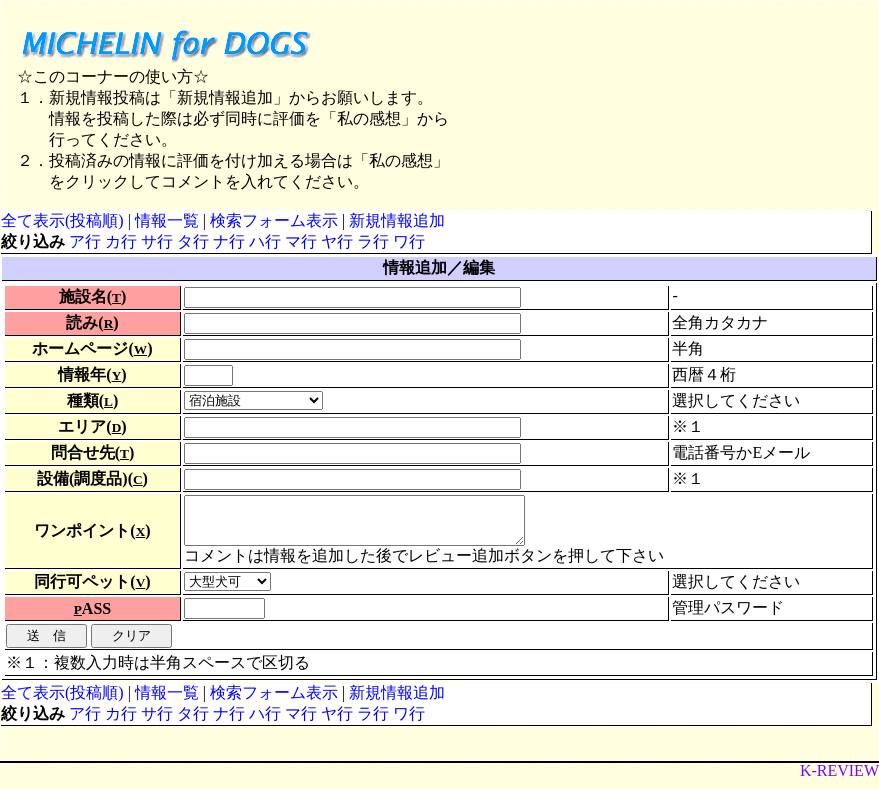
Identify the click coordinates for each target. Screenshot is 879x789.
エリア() (92, 426)
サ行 (157, 241)
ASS (93, 617)
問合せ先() (93, 452)
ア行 (85, 241)
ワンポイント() (92, 534)
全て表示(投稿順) (62, 220)
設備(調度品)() (92, 478)
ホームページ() (92, 348)
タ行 (193, 241)
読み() (92, 322)
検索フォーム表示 (274, 220)
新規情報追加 (397, 220)
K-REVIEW (839, 779)
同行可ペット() (92, 590)
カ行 (121, 241)
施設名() (93, 296)
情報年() (92, 374)
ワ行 (409, 241)
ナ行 (229, 241)
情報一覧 (167, 220)
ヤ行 (337, 241)
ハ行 (265, 241)
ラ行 (373, 241)
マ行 (301, 241)
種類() (93, 400)
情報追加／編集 (439, 267)
